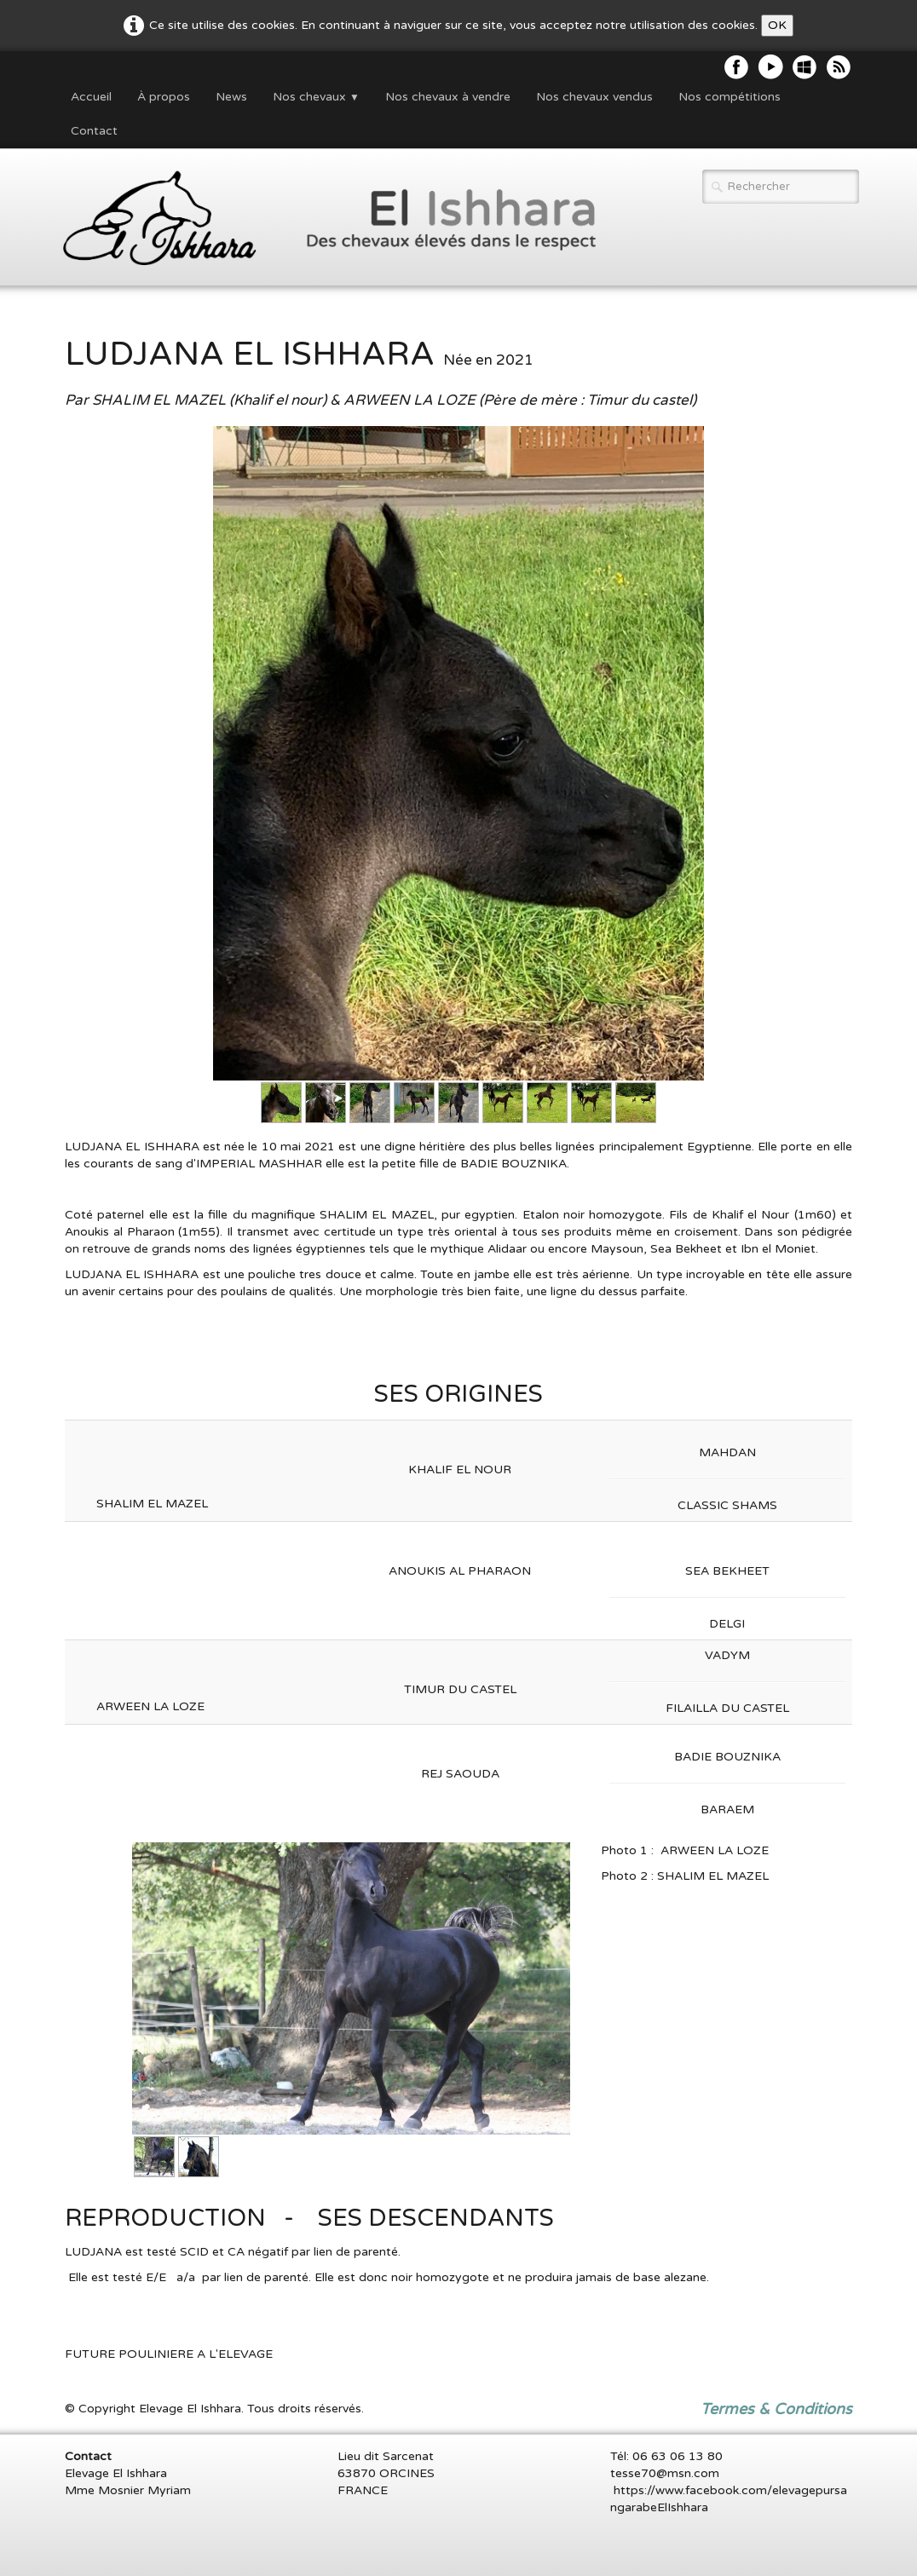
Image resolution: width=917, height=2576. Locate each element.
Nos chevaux (316, 96)
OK (777, 25)
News (231, 96)
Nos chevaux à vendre (447, 96)
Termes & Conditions (776, 2409)
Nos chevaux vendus (594, 96)
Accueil (91, 96)
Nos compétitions (729, 96)
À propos (163, 96)
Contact (94, 131)
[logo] (319, 219)
